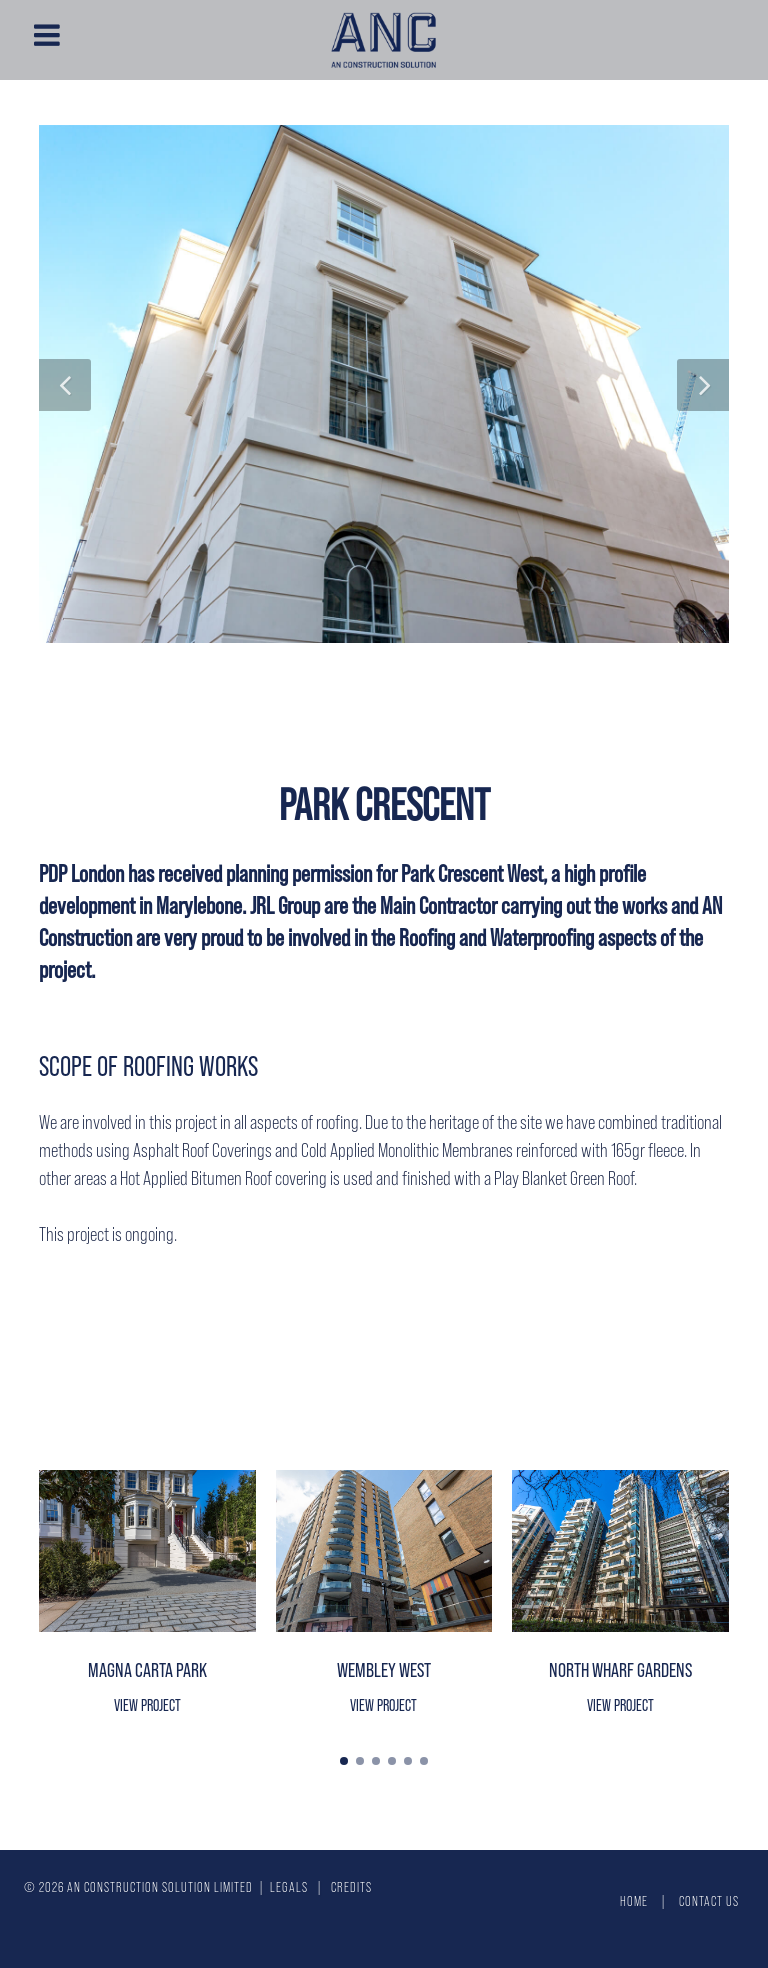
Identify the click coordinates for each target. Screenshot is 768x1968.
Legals (289, 1887)
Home (634, 1901)
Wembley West (384, 1670)
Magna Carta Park (147, 1670)
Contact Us (709, 1901)
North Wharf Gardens (620, 1670)
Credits (351, 1887)
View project (147, 1705)
